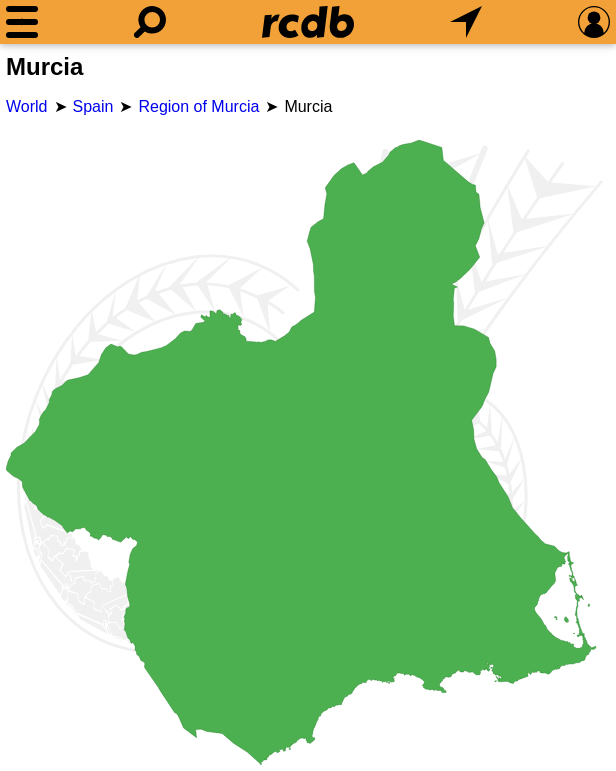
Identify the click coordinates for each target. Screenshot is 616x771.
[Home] (308, 22)
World (27, 106)
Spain (93, 106)
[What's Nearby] (466, 22)
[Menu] (22, 22)
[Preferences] (594, 22)
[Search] (150, 22)
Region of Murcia (198, 106)
